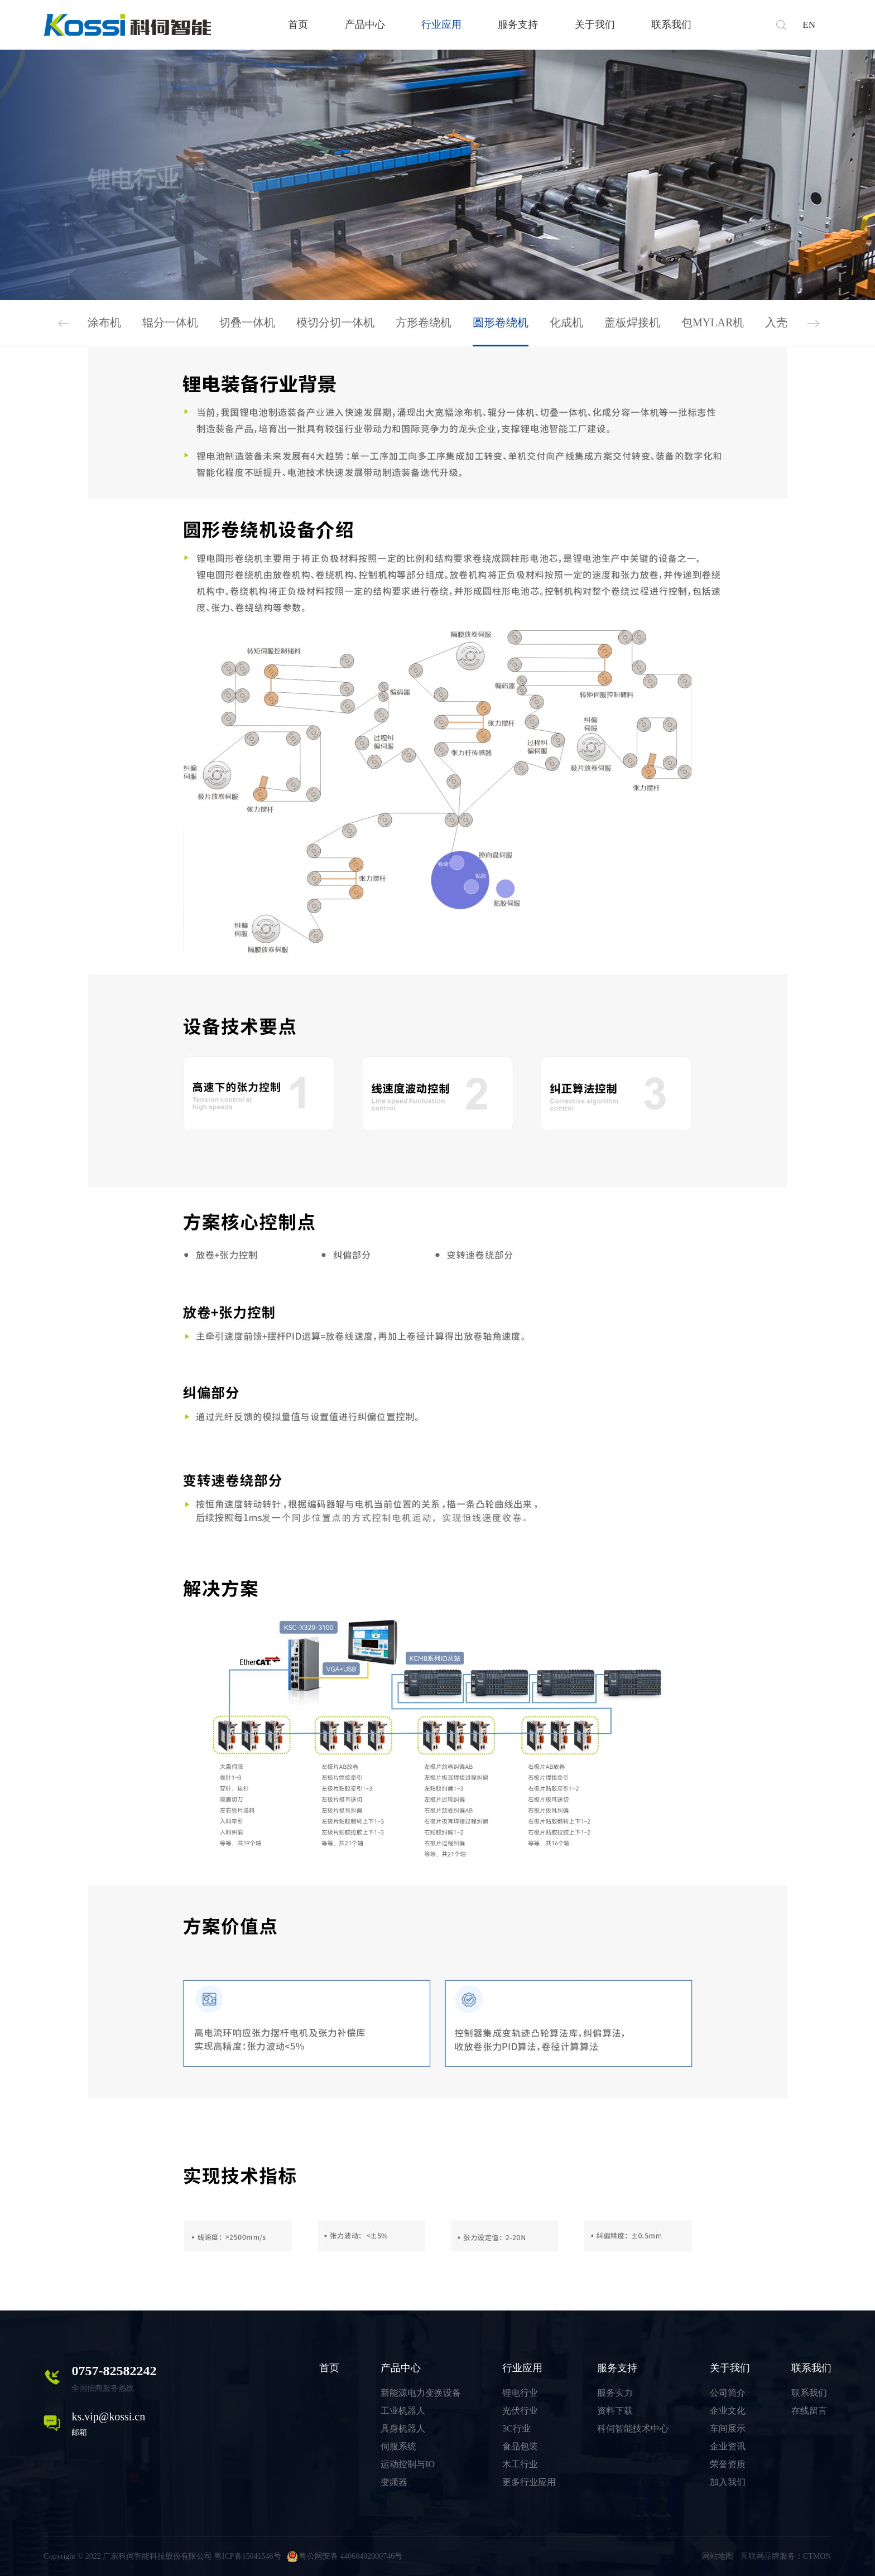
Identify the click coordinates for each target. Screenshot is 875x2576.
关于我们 (595, 24)
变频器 (394, 2482)
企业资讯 (728, 2446)
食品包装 (520, 2446)
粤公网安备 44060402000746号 (345, 2556)
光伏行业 (520, 2410)
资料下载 (615, 2410)
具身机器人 (403, 2428)
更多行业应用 (529, 2482)
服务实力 (615, 2392)
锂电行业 (520, 2392)
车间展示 (728, 2428)
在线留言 (809, 2410)
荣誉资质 (728, 2464)
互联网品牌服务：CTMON (786, 2556)
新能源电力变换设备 (421, 2392)
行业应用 (441, 24)
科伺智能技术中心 (633, 2428)
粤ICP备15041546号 (247, 2556)
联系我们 (671, 24)
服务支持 (518, 24)
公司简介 (728, 2392)
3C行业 (516, 2428)
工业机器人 (403, 2410)
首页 (298, 24)
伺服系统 (398, 2446)
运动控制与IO (408, 2464)
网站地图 (717, 2556)
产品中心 (365, 24)
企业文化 (728, 2410)
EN (808, 25)
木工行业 (520, 2464)
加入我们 (728, 2482)
